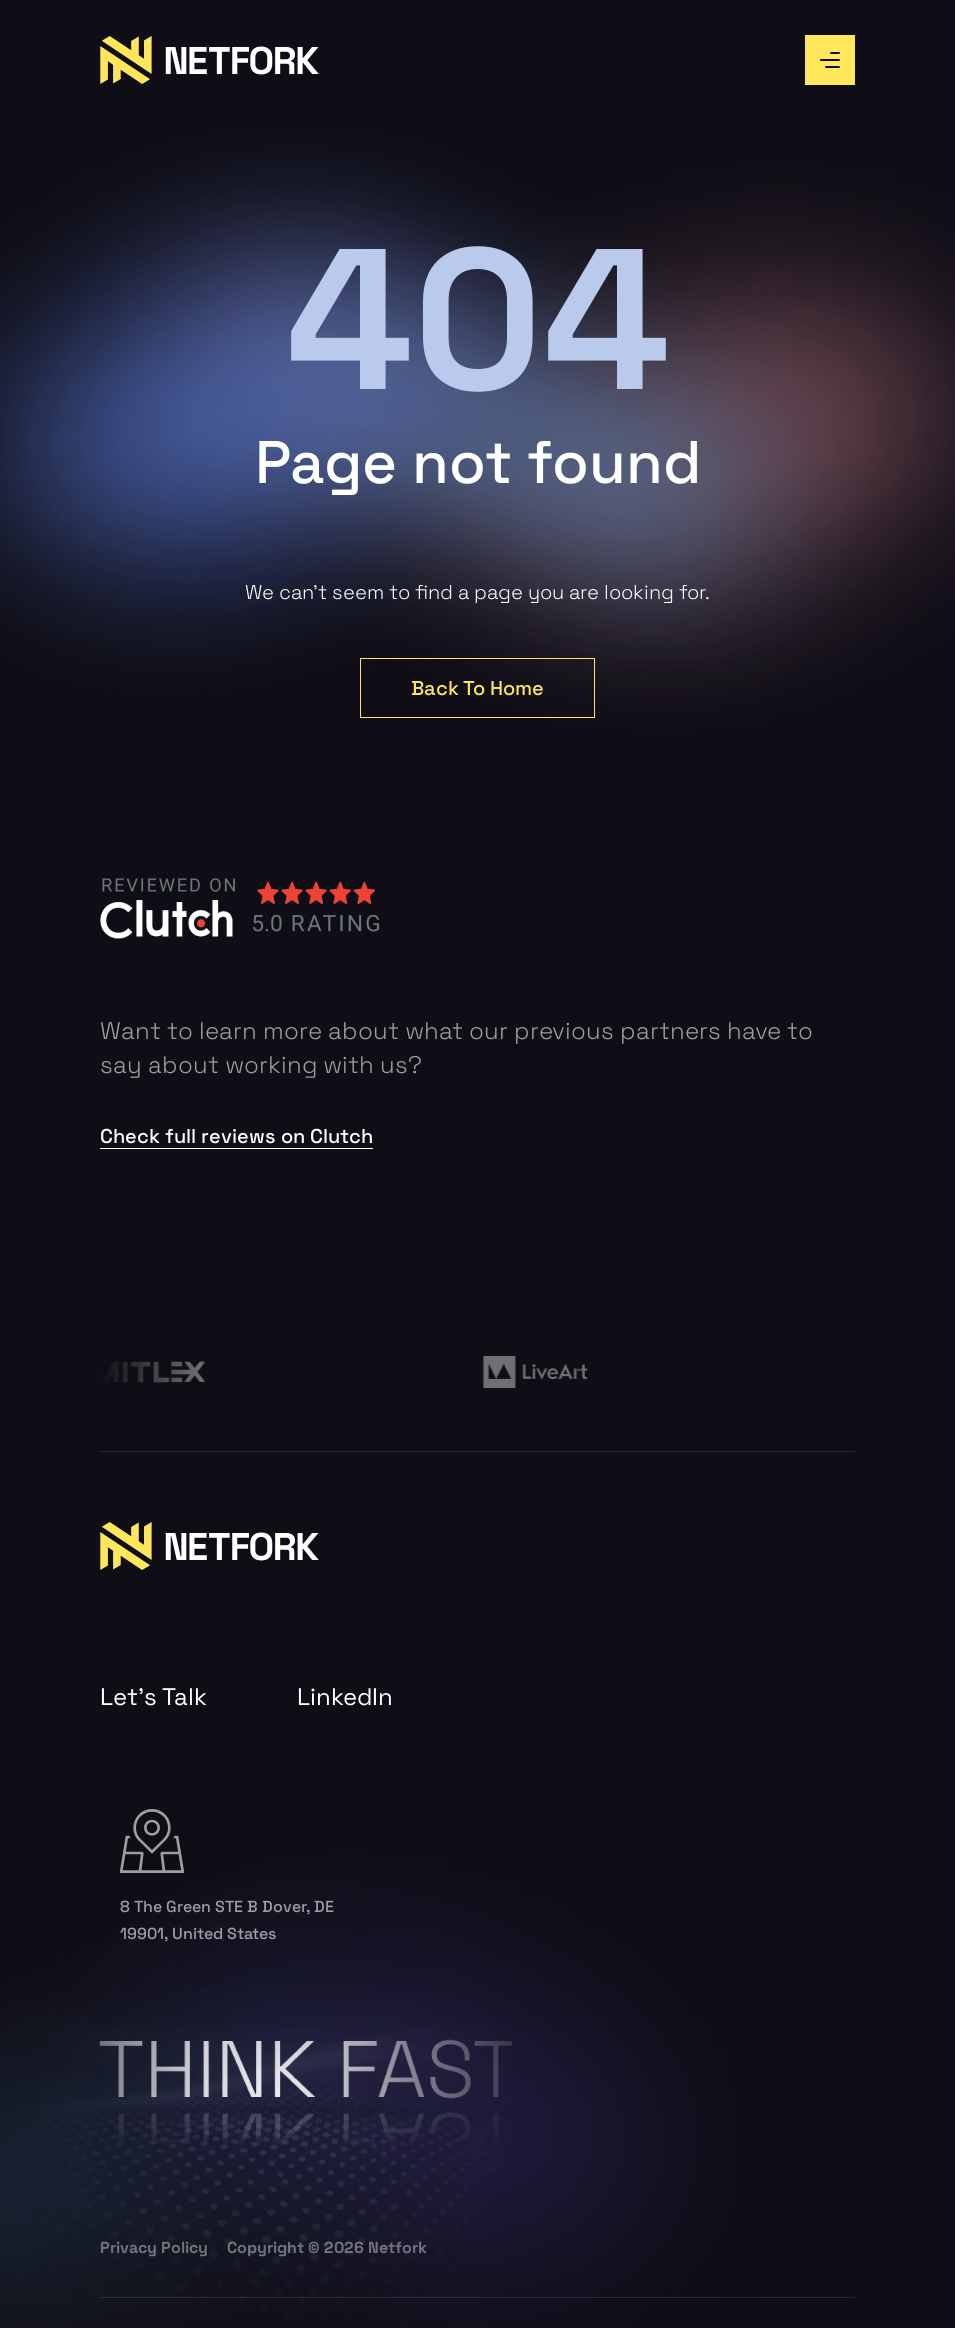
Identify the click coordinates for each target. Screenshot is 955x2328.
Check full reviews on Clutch (236, 1136)
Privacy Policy (154, 2247)
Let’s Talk (153, 1697)
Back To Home (477, 688)
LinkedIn (345, 1697)
